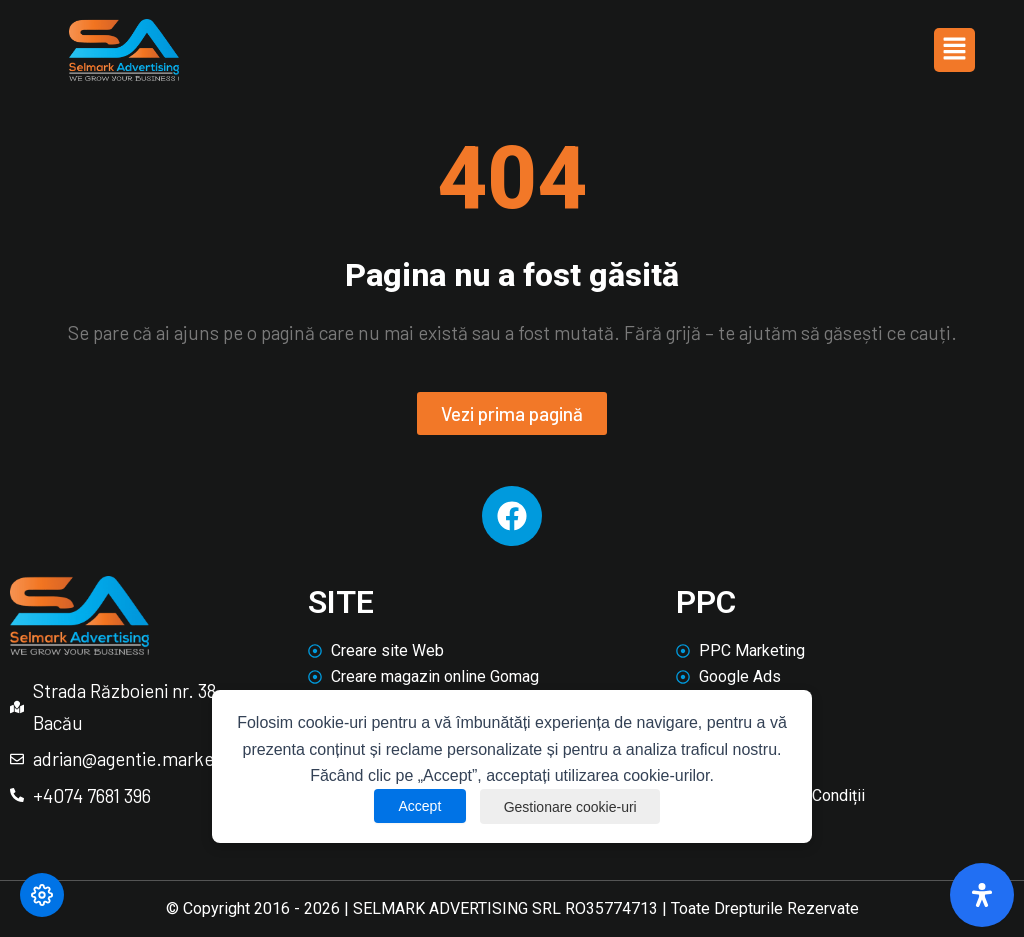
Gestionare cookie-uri (570, 806)
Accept (418, 806)
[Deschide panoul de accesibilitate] (982, 895)
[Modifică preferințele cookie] (42, 895)
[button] (954, 50)
